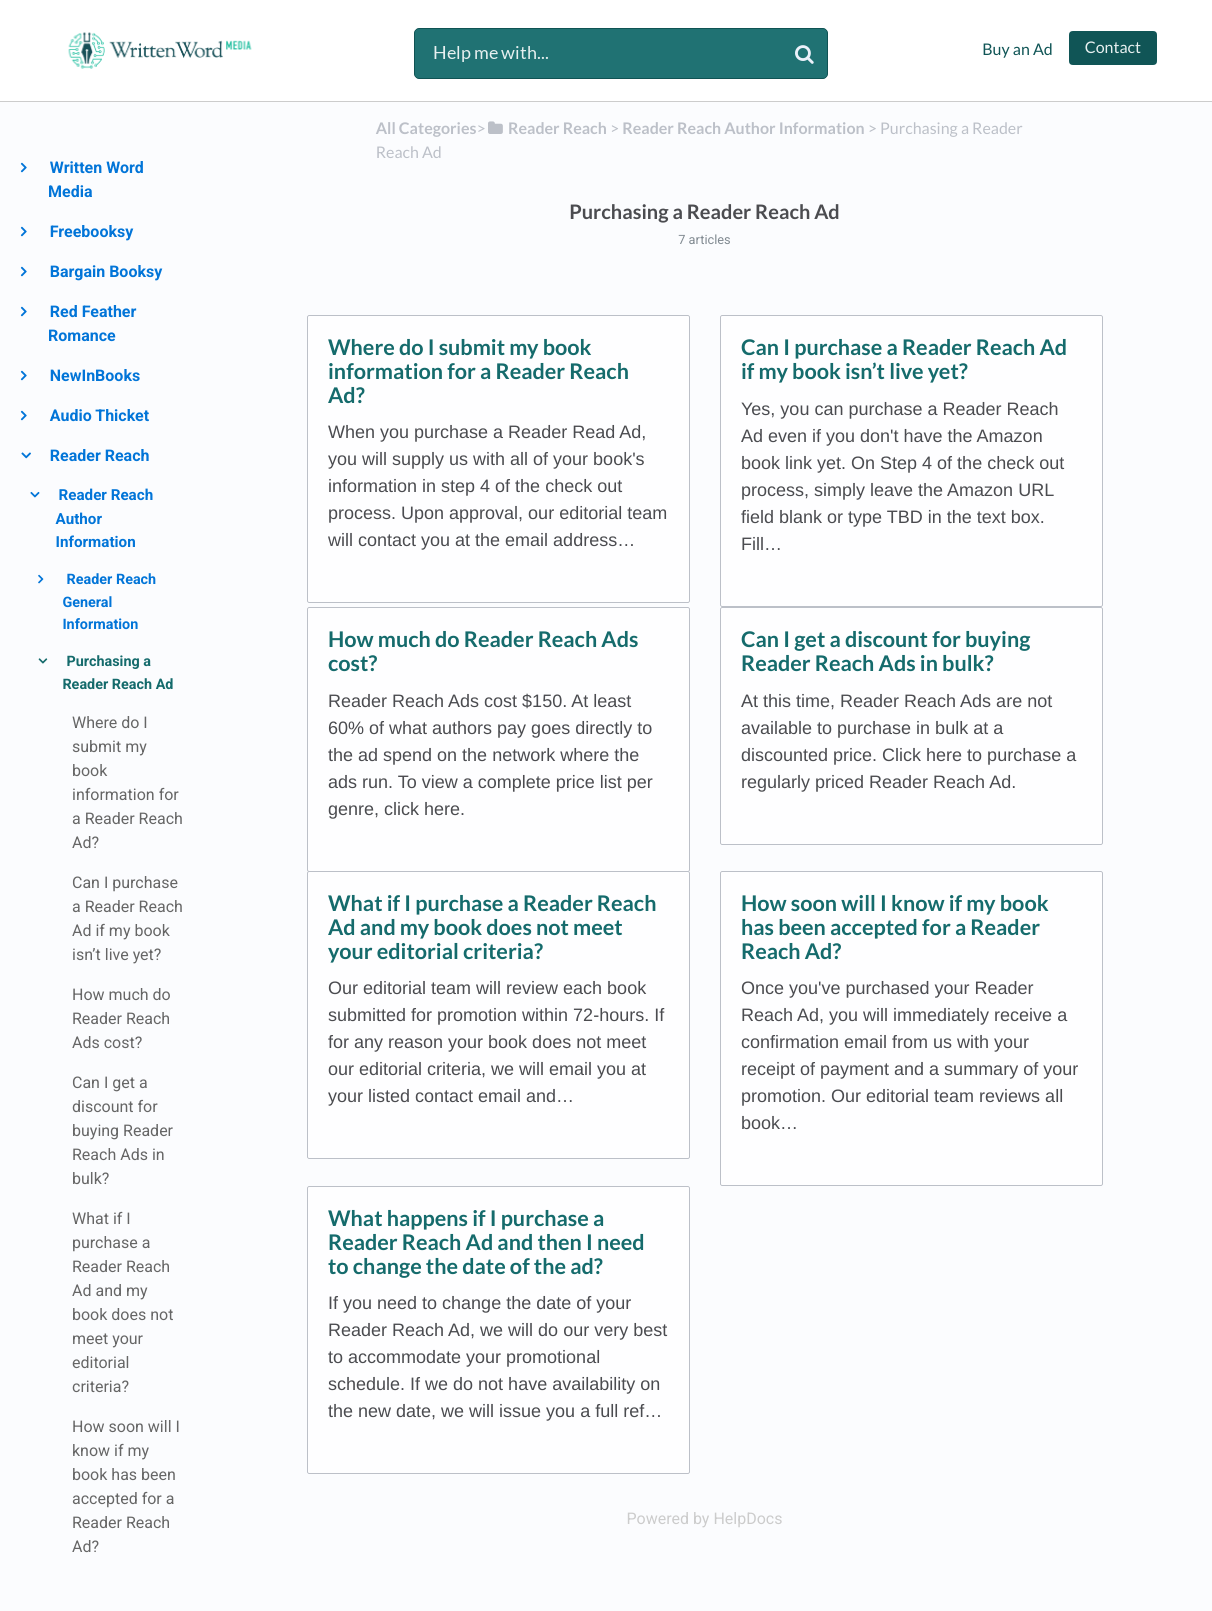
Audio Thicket (98, 415)
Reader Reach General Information (109, 601)
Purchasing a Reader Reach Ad (117, 673)
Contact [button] (1113, 47)
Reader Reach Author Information (105, 518)
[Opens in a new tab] (705, 1518)
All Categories (426, 128)
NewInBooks (94, 375)
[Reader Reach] (546, 128)
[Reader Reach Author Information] (743, 128)
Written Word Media (96, 179)
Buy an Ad (1017, 49)
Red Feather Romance (92, 323)
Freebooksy (90, 231)
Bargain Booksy (105, 271)
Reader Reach (98, 455)
